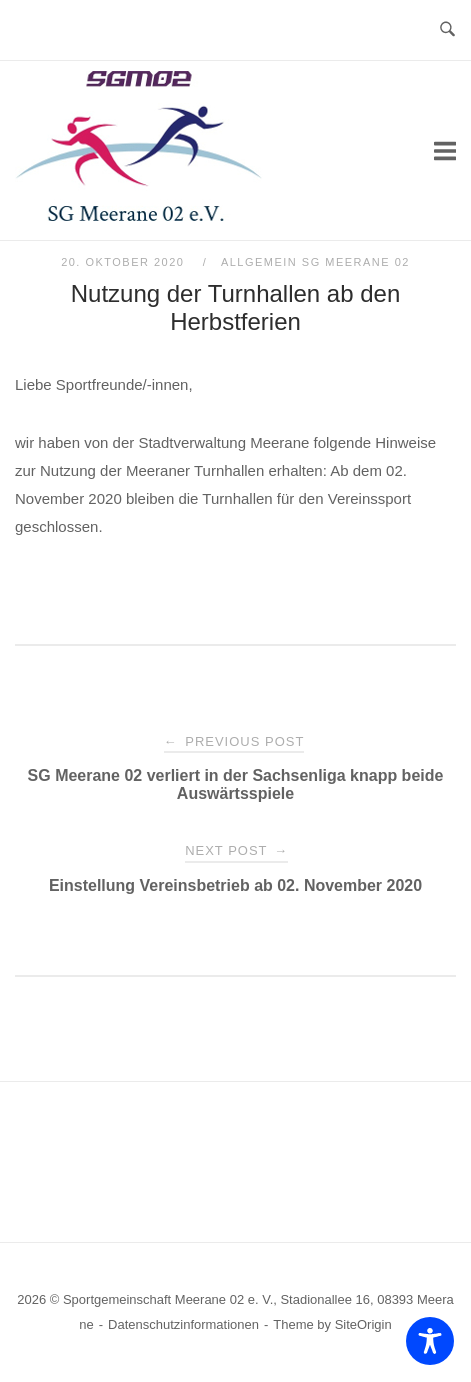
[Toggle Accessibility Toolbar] (430, 1341)
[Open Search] (447, 30)
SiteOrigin (363, 1324)
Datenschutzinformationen (183, 1324)
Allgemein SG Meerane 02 (315, 262)
